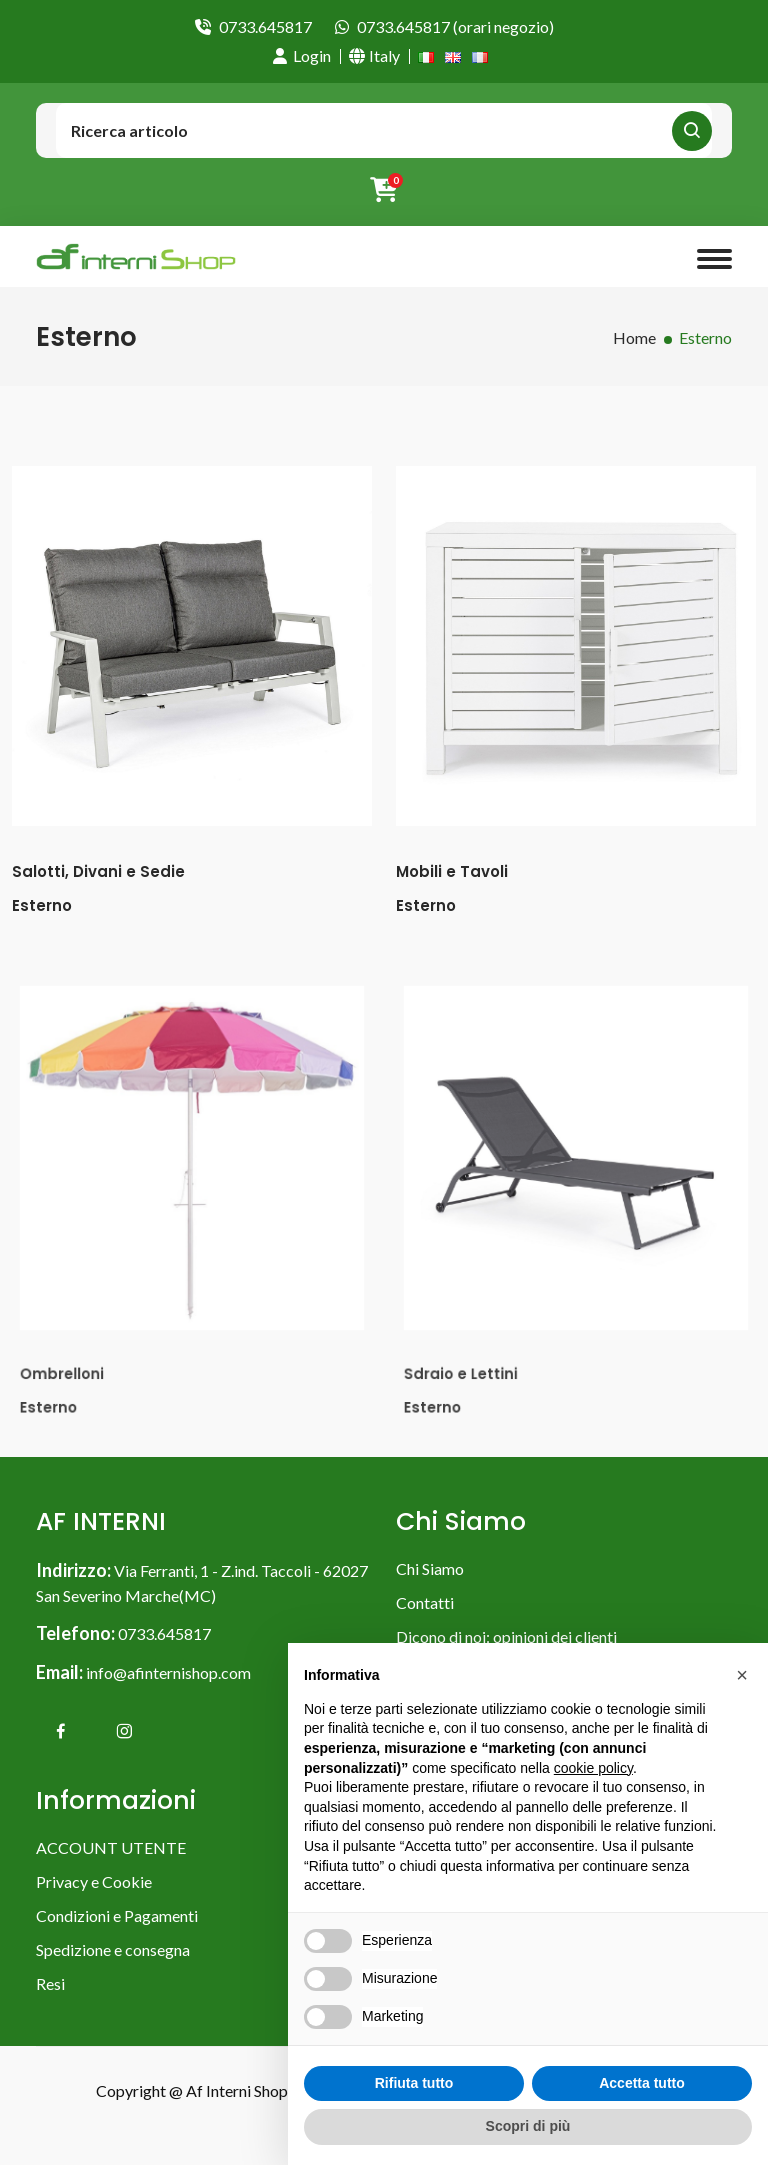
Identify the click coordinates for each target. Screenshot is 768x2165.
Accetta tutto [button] (642, 2083)
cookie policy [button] (593, 1768)
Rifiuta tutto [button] (414, 2083)
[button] (742, 1675)
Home (634, 337)
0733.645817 (265, 26)
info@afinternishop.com (168, 1672)
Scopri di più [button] (528, 2126)
